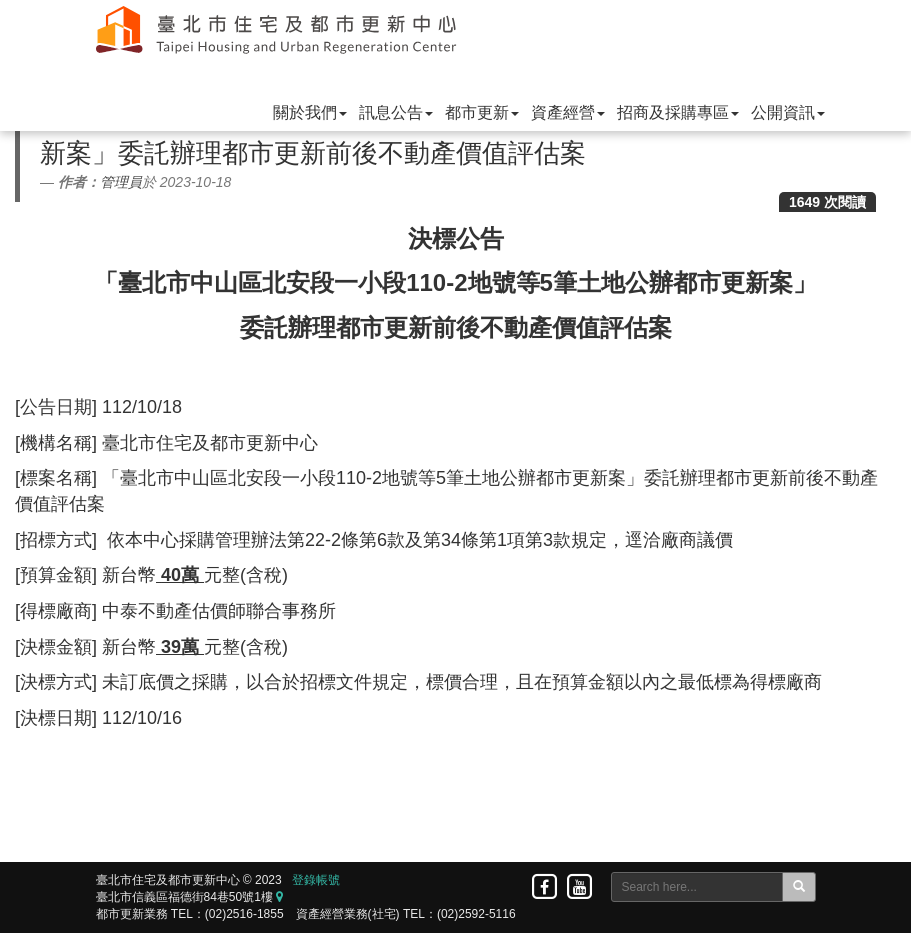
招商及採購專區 (678, 112)
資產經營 (568, 112)
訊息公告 (396, 112)
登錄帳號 (316, 880)
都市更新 (482, 112)
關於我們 (310, 112)
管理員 (121, 182)
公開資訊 (788, 112)
